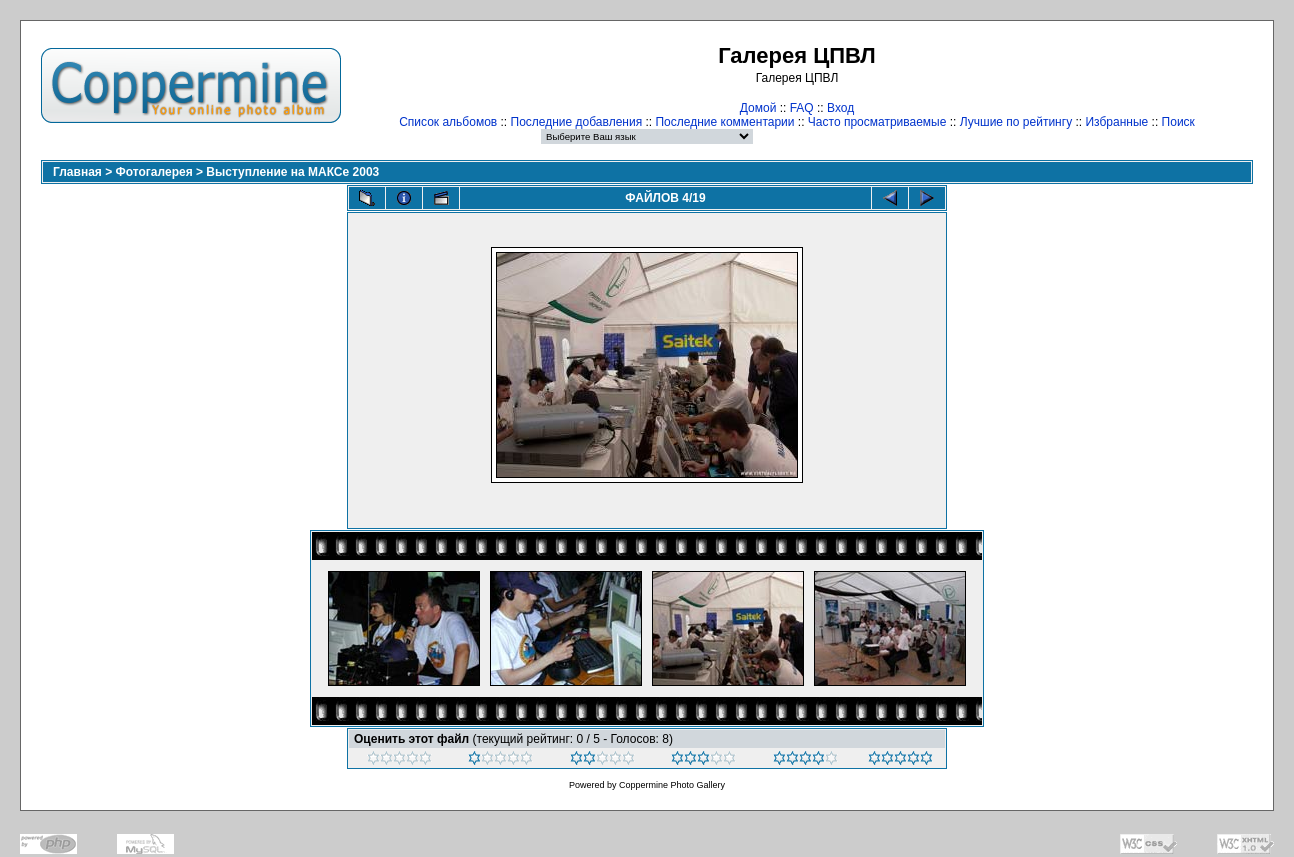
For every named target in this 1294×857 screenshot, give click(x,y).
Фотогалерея (154, 172)
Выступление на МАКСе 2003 (292, 172)
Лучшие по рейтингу (1016, 122)
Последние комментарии (724, 122)
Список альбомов (448, 122)
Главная (77, 172)
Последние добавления (577, 122)
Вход (840, 108)
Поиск (1178, 122)
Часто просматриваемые (877, 122)
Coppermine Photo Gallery (672, 785)
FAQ (802, 108)
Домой (758, 108)
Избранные (1116, 122)
